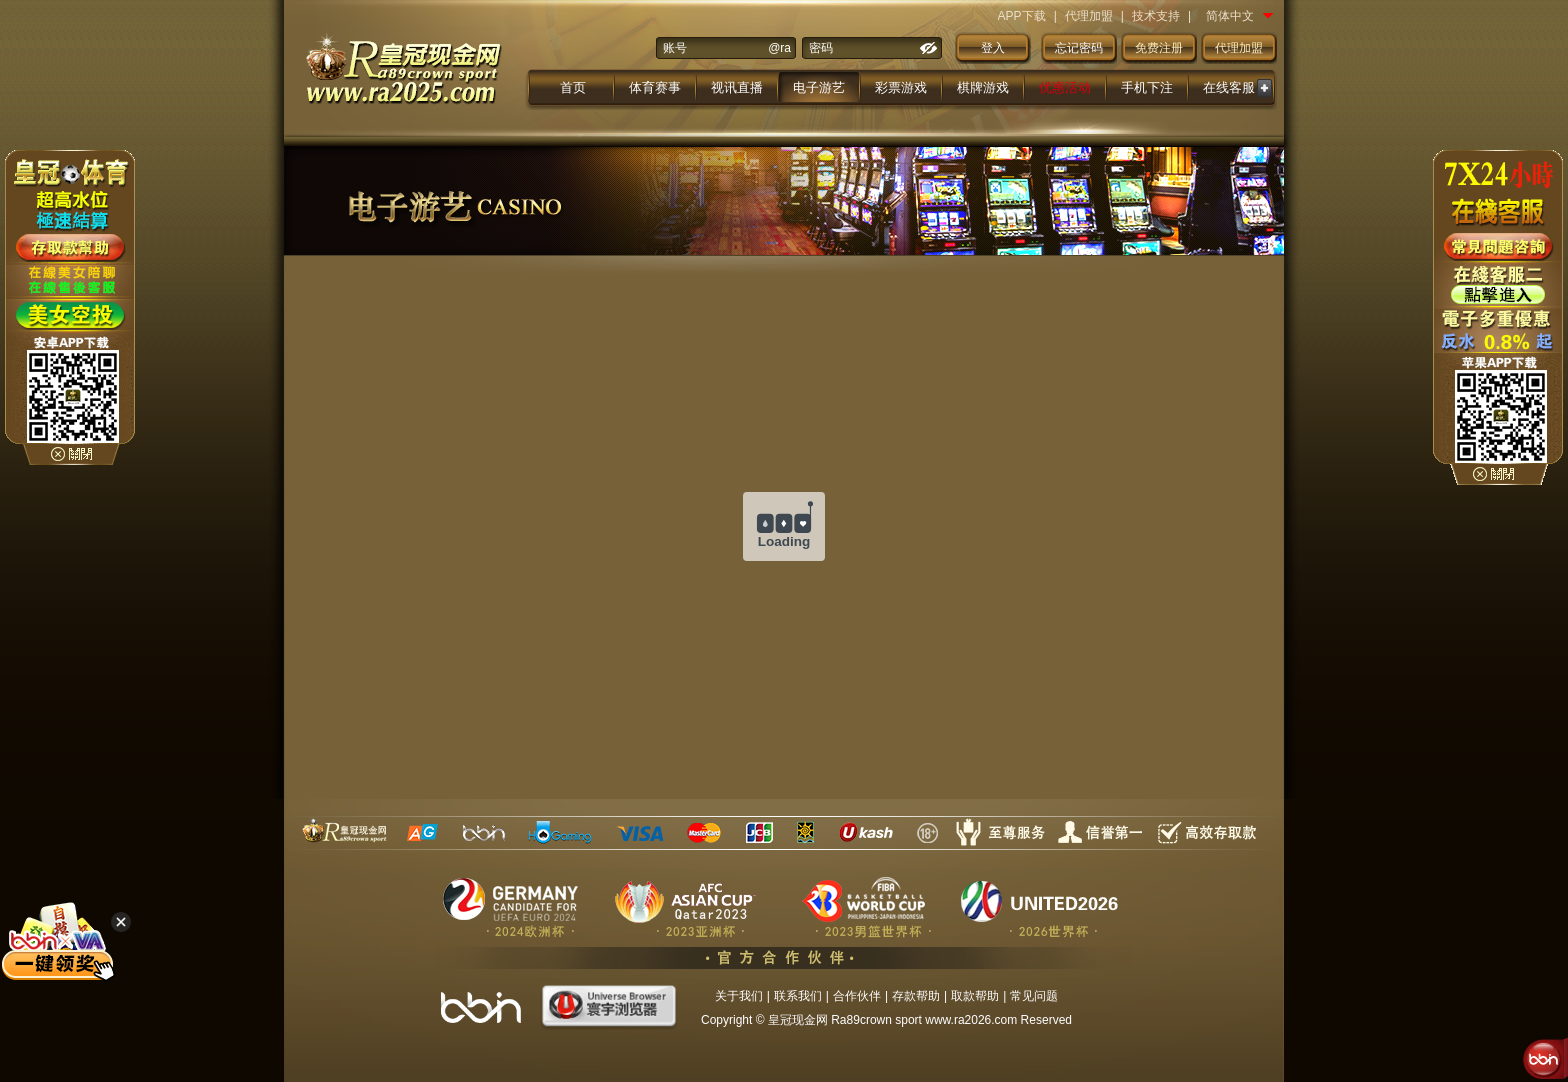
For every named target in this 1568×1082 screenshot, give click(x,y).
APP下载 (1022, 16)
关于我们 (739, 996)
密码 (821, 48)
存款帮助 (916, 996)
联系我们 (798, 996)
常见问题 (1034, 996)
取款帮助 (975, 996)
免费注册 (1159, 48)
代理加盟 (1089, 16)
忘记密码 (1079, 48)
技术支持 (1156, 16)
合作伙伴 (857, 996)
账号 (675, 48)
